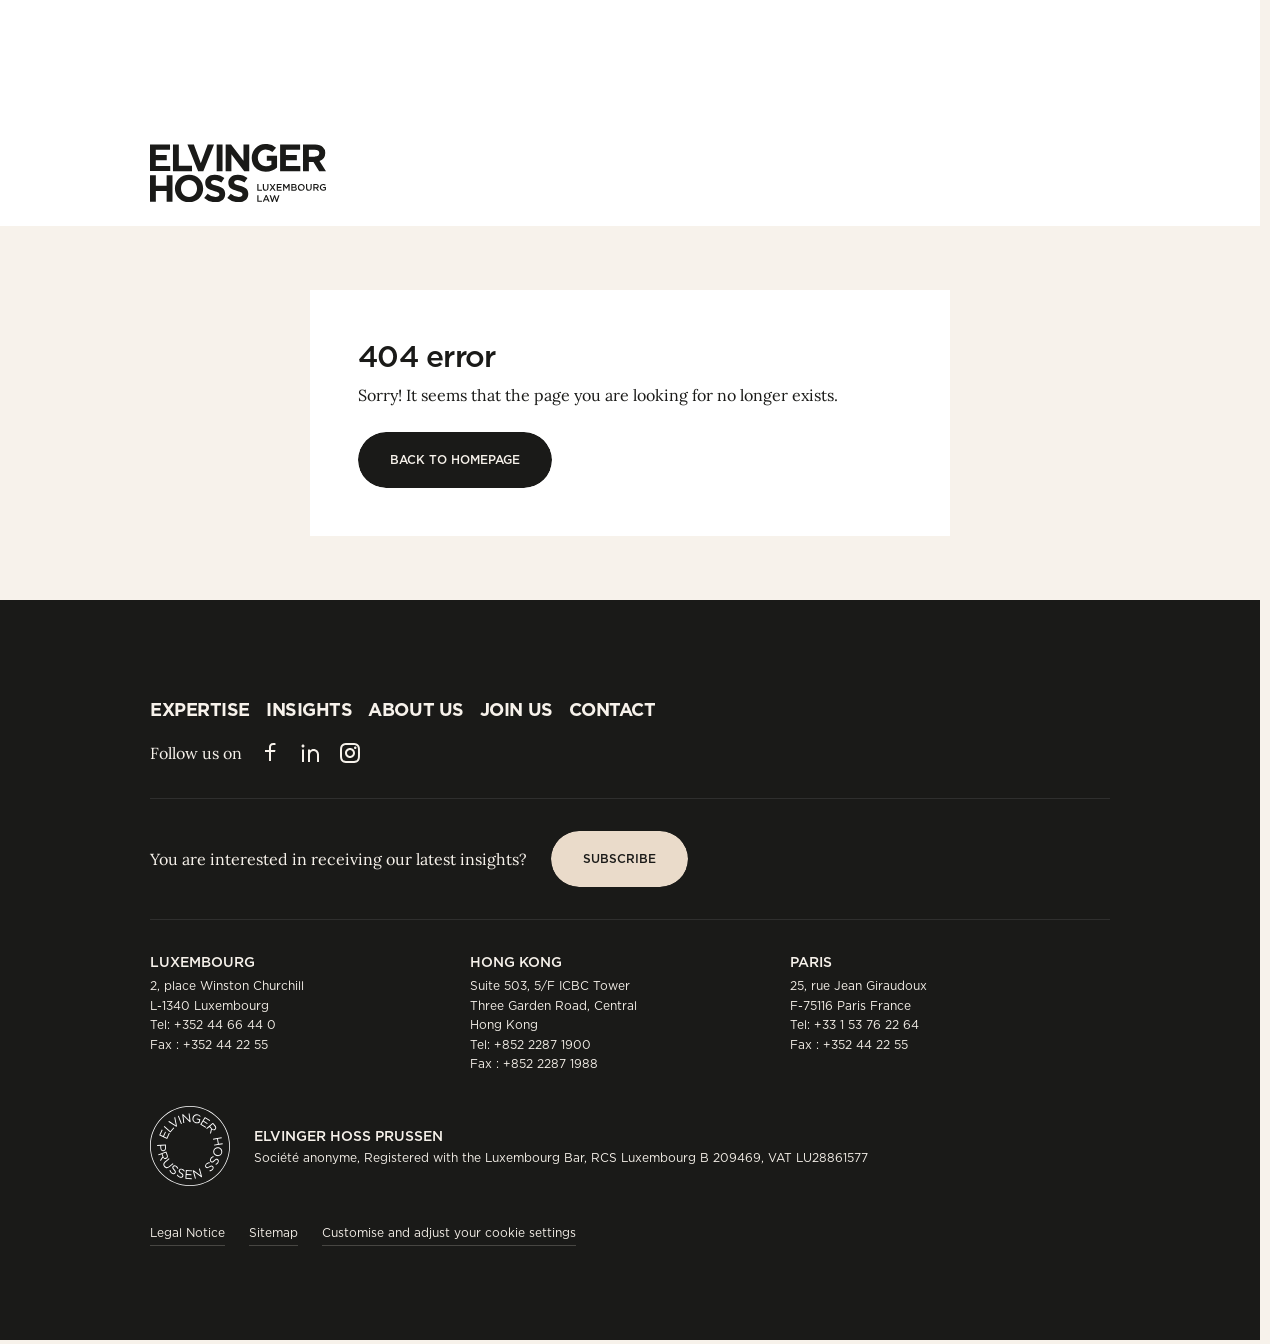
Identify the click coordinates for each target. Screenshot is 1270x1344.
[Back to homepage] (455, 460)
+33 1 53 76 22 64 (866, 1024)
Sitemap (273, 1232)
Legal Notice (187, 1232)
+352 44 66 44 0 (225, 1024)
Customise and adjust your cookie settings (449, 1232)
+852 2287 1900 (542, 1044)
